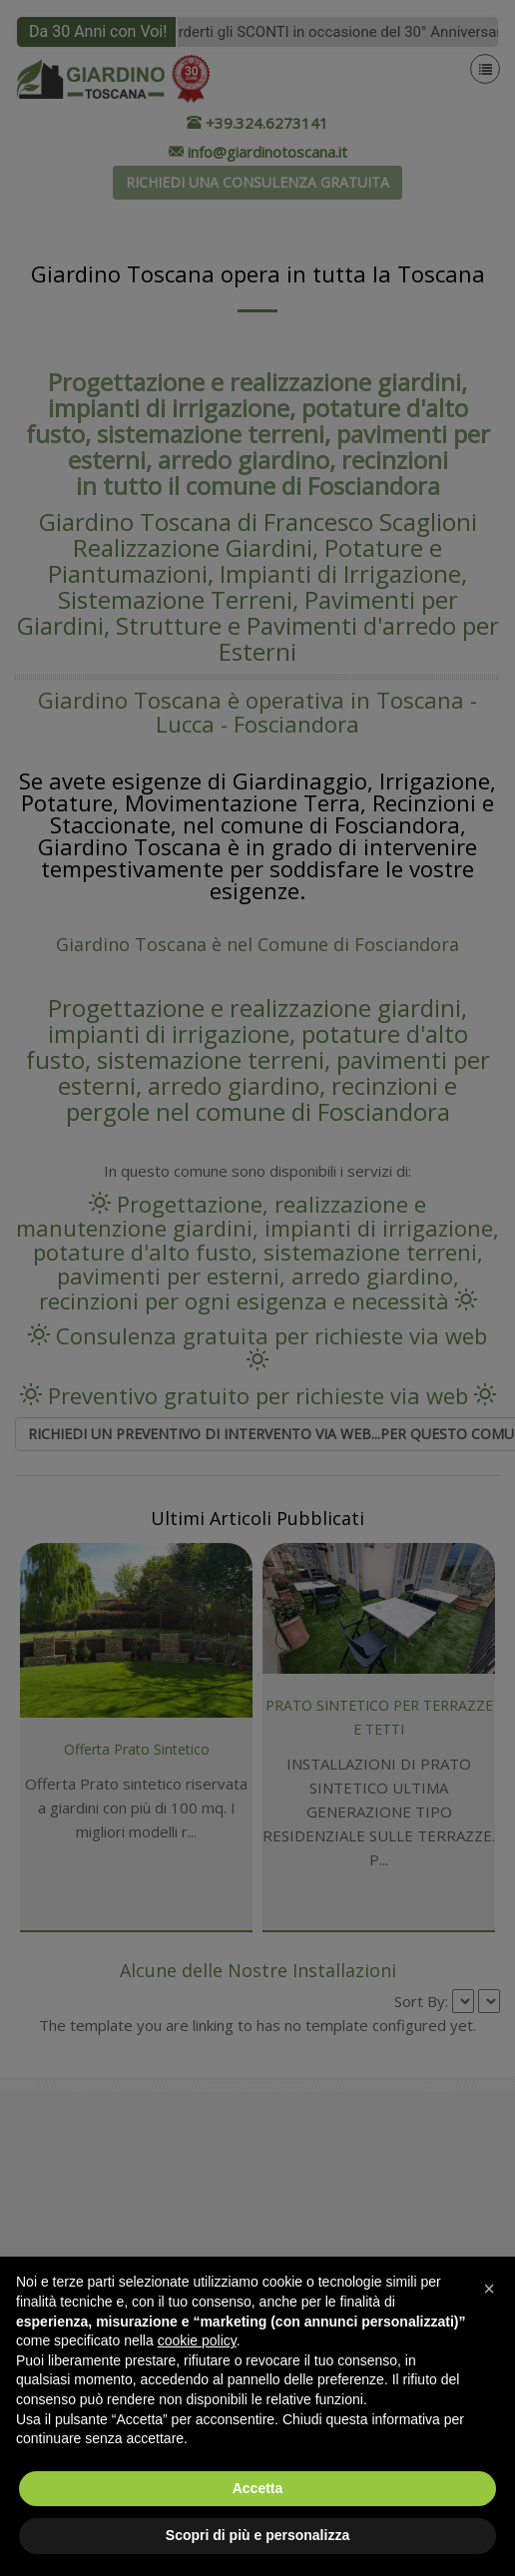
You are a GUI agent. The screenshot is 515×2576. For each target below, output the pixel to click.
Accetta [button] (258, 2488)
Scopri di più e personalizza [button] (257, 2535)
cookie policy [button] (197, 2340)
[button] (489, 2289)
